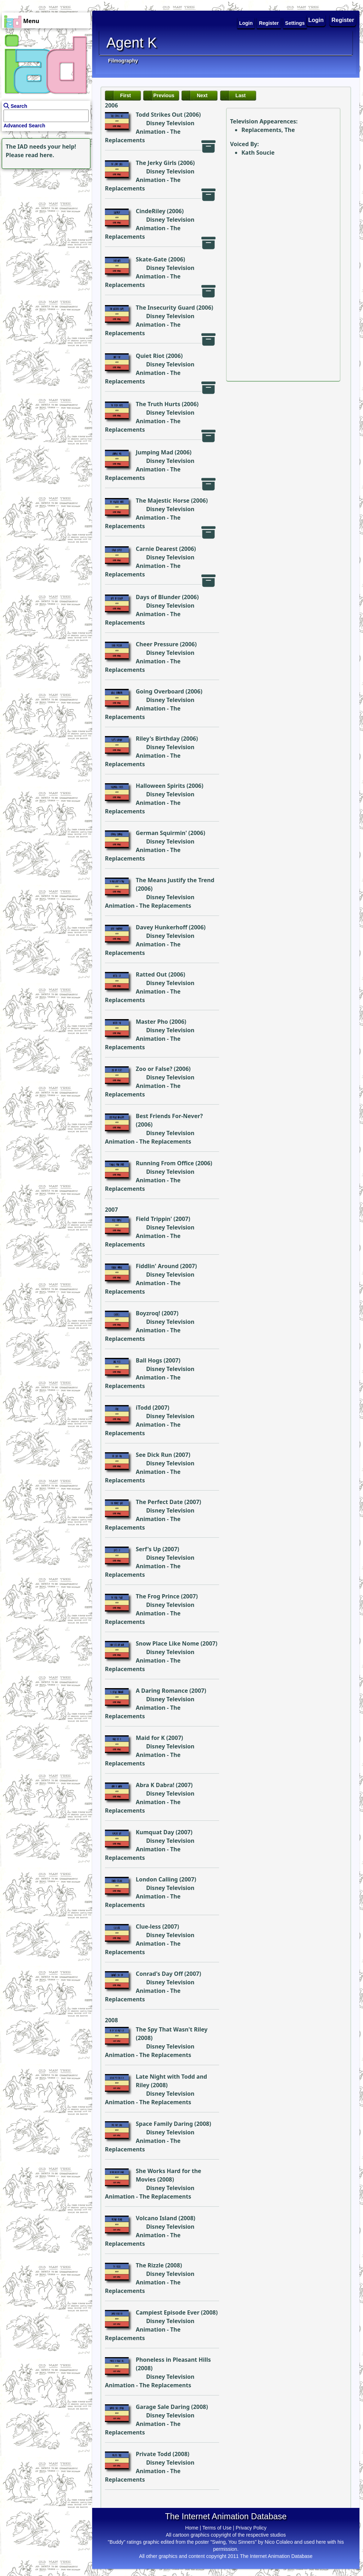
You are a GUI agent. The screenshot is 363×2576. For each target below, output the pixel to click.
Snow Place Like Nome (167, 1643)
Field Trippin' (154, 1219)
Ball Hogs (149, 1360)
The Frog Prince (157, 1596)
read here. (40, 155)
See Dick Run (154, 1455)
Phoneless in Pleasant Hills (173, 2360)
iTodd (143, 1407)
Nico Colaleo (279, 2542)
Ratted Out (151, 974)
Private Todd (153, 2454)
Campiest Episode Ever (168, 2312)
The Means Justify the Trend (175, 880)
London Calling (157, 1879)
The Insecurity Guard (165, 307)
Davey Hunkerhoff (161, 927)
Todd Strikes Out (159, 114)
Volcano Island (156, 2218)
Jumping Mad (154, 452)
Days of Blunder (158, 597)
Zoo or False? (154, 1069)
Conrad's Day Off (159, 1974)
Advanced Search (24, 125)
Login (316, 20)
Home (191, 2528)
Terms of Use (216, 2528)
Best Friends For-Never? (169, 1116)
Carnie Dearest (157, 549)
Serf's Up (148, 1549)
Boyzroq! (148, 1313)
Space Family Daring (164, 2124)
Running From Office (165, 1163)
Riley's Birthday (158, 738)
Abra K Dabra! (155, 1785)
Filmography (123, 60)
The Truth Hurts (158, 404)
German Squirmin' (161, 833)
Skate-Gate (151, 259)
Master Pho (152, 1022)
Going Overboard (160, 691)
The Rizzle (150, 2265)
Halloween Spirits (160, 786)
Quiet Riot (150, 356)
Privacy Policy (251, 2528)
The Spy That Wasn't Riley (171, 2029)
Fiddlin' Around (157, 1266)
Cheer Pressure (157, 644)
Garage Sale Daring (163, 2407)
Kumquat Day (155, 1832)
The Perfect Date (159, 1502)
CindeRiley (151, 211)
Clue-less (148, 1926)
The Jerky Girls (156, 163)
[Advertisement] (44, 215)
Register (342, 20)
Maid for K (150, 1738)
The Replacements (165, 906)
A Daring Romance (162, 1691)
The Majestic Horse (163, 500)
